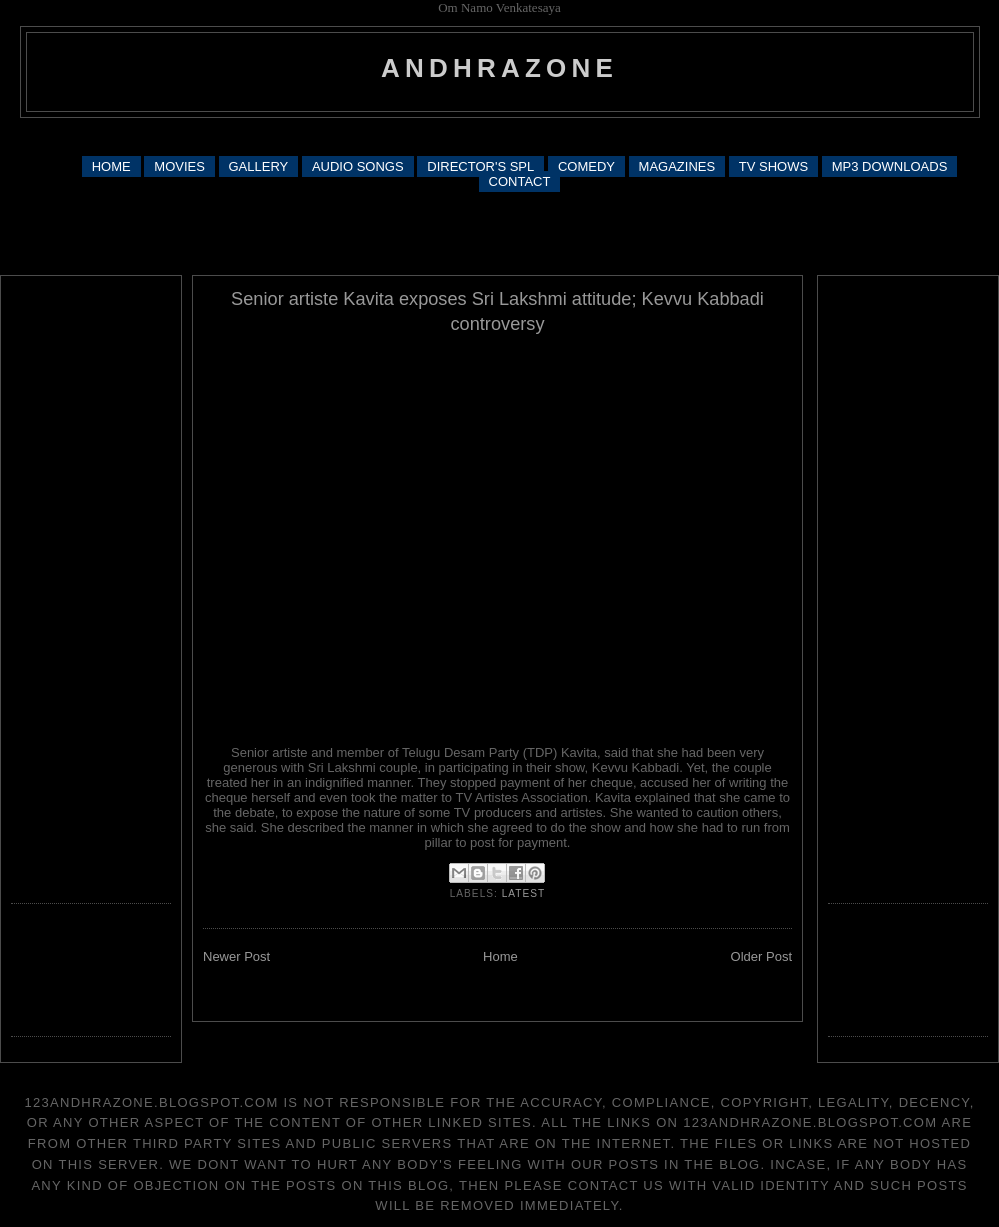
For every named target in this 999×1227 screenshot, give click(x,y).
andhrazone (499, 68)
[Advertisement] (499, 232)
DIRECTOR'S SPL (480, 166)
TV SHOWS (773, 166)
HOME (111, 166)
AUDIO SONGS (358, 166)
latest (524, 893)
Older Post (761, 956)
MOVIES (179, 166)
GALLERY (259, 166)
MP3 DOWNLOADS (890, 166)
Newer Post (236, 956)
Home (500, 956)
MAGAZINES (677, 166)
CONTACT (520, 181)
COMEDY (586, 166)
